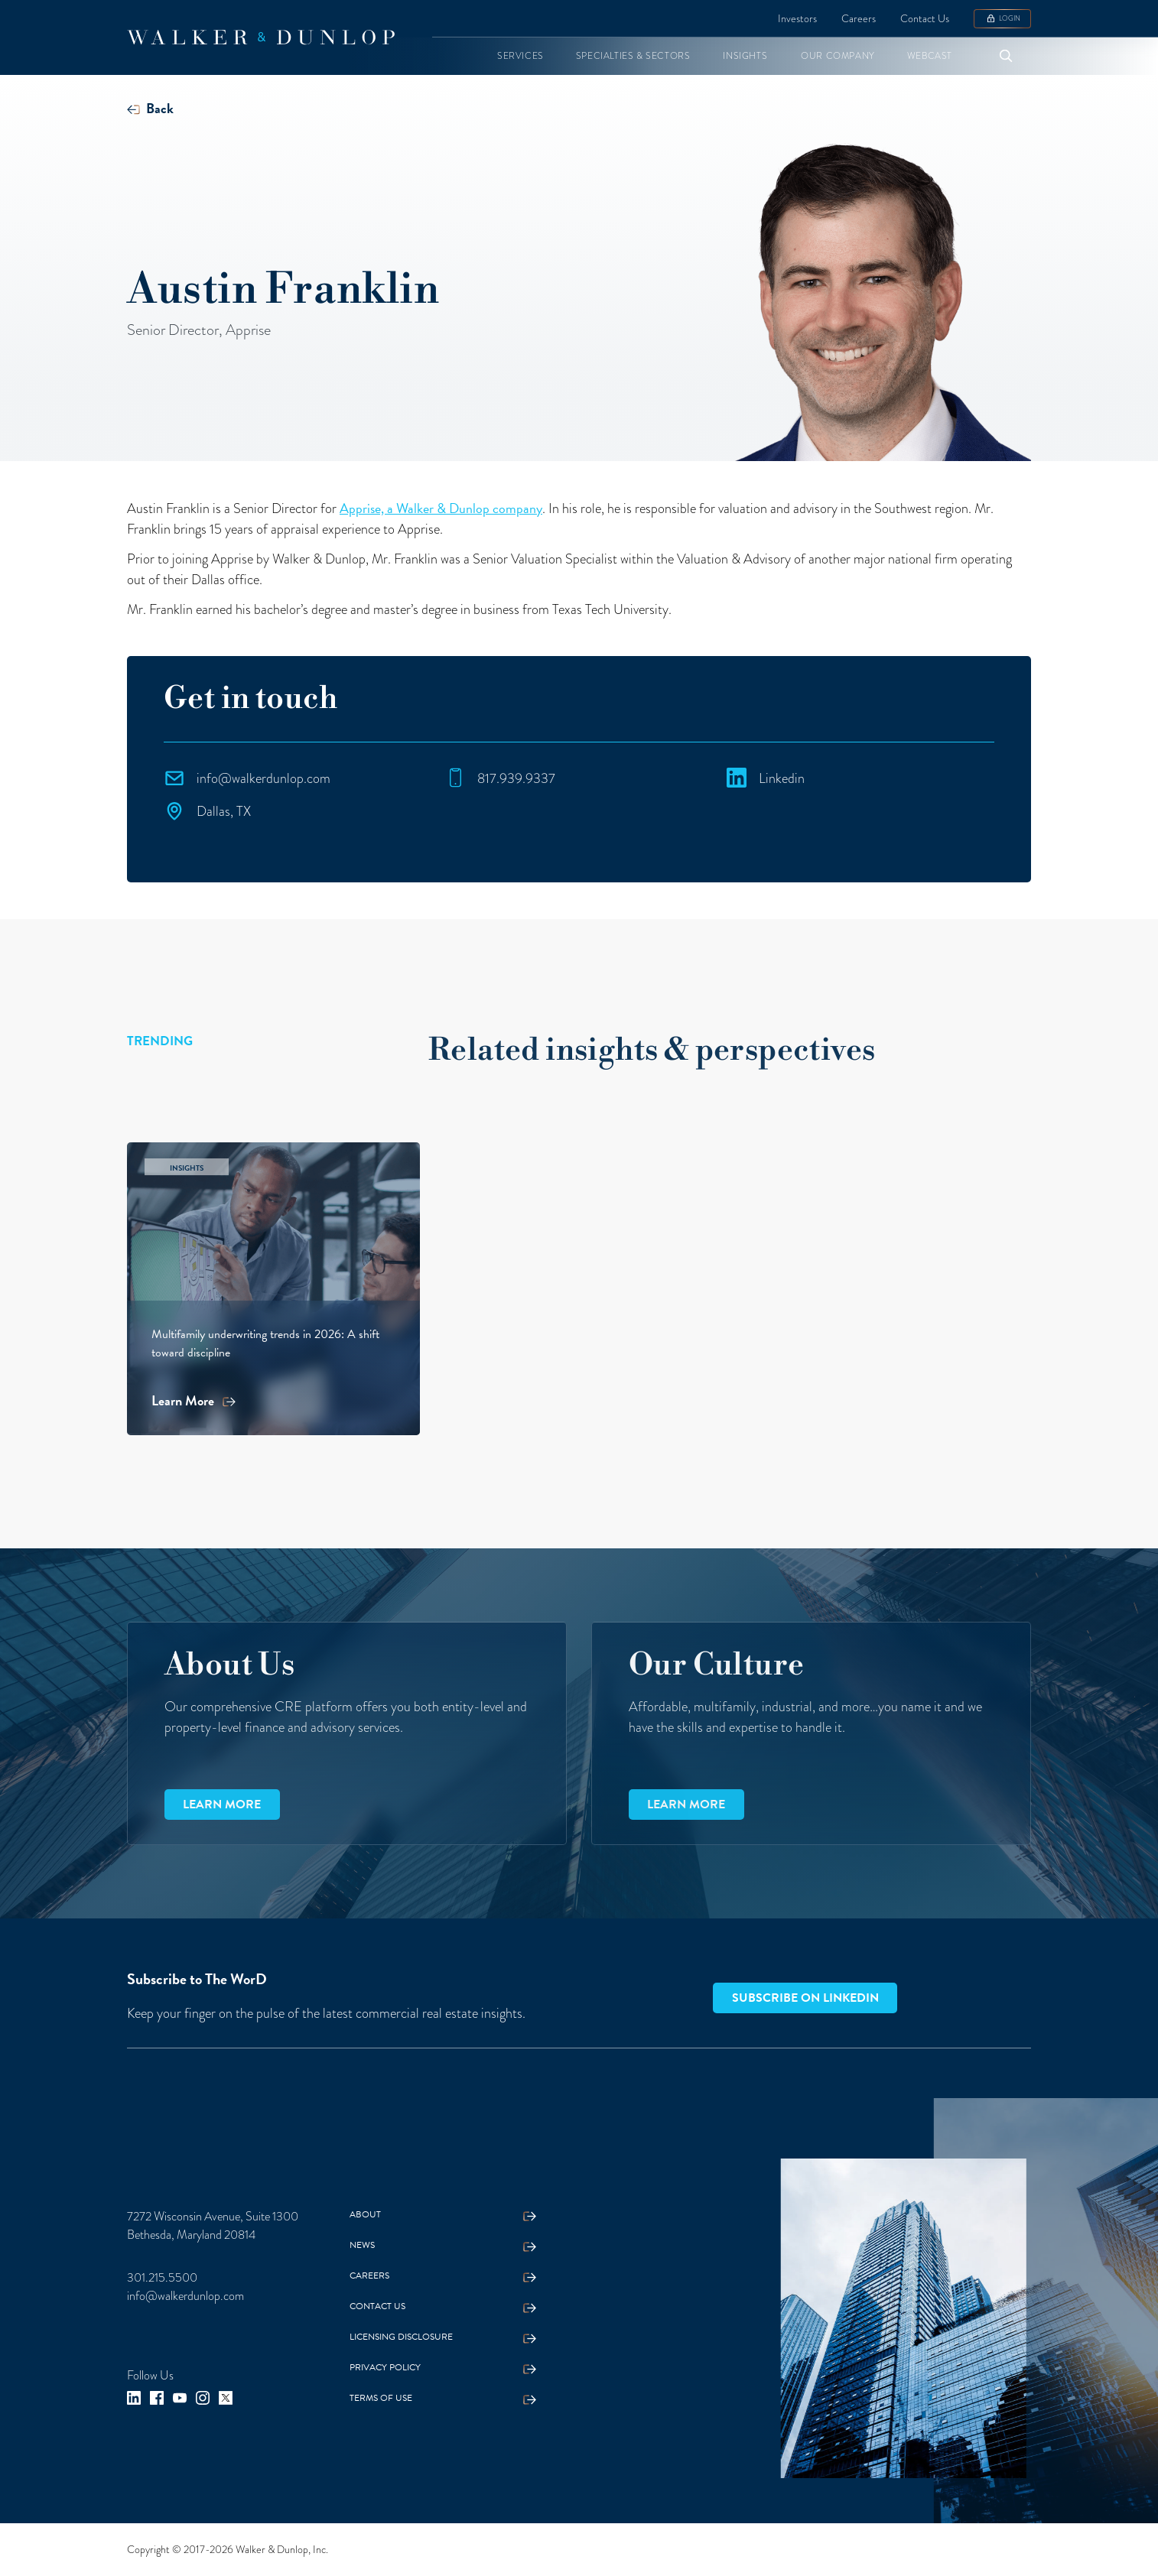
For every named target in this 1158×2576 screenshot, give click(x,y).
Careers (858, 18)
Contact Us (924, 18)
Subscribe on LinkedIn (805, 1998)
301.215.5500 (162, 2277)
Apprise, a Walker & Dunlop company (441, 508)
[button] (520, 56)
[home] (261, 37)
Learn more (222, 1804)
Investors (797, 18)
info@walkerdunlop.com (185, 2296)
